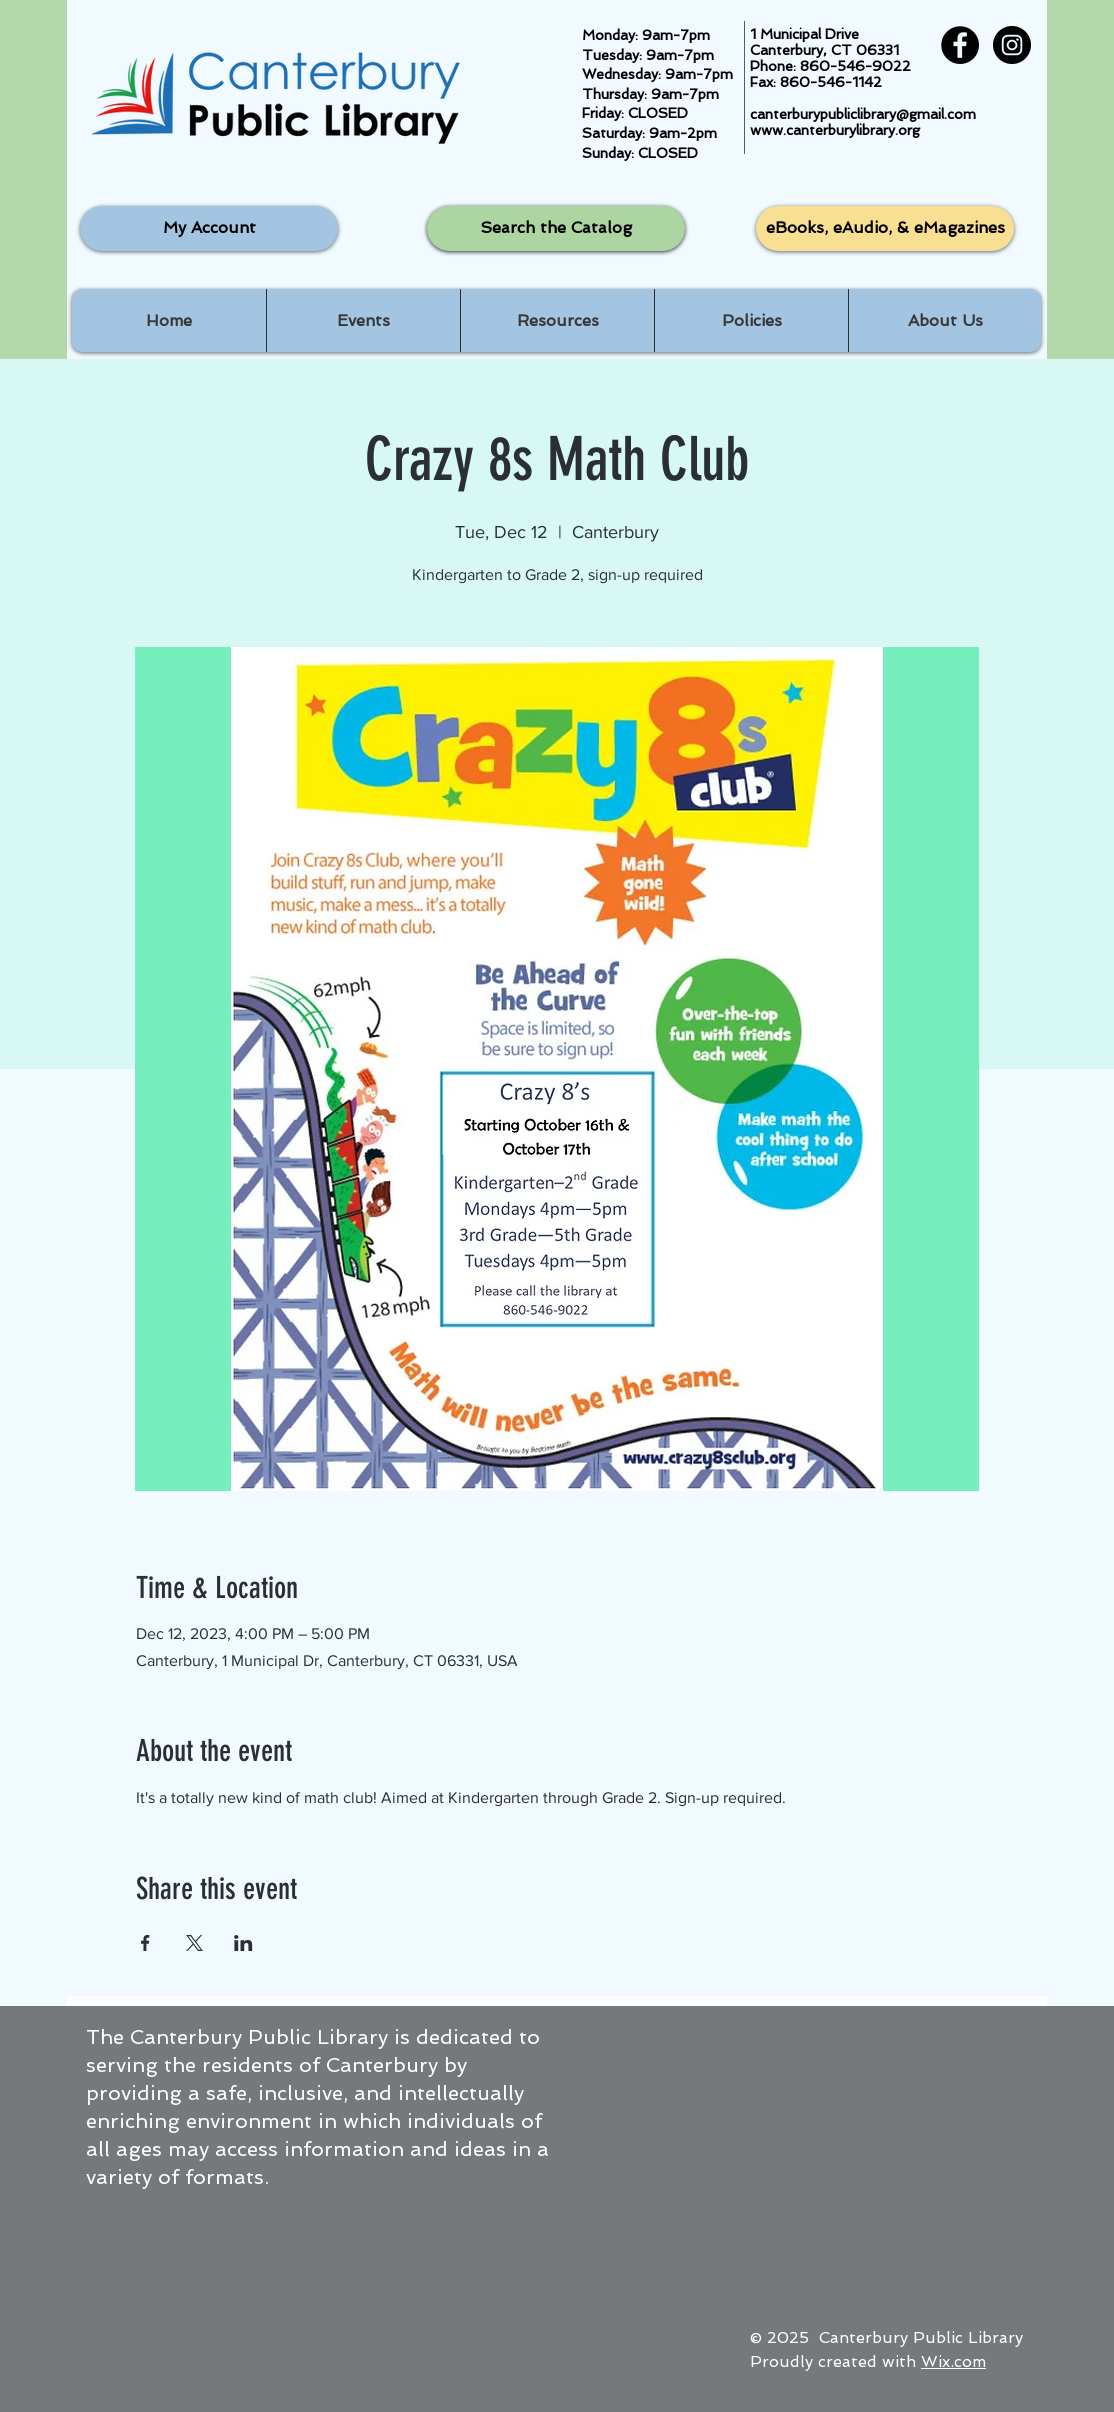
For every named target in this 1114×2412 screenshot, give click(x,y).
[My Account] (209, 228)
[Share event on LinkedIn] (243, 1943)
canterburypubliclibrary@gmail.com (863, 114)
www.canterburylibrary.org (835, 130)
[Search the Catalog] (556, 228)
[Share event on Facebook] (145, 1943)
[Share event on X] (194, 1943)
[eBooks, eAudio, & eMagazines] (885, 228)
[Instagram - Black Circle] (1012, 45)
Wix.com (953, 2361)
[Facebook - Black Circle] (960, 45)
